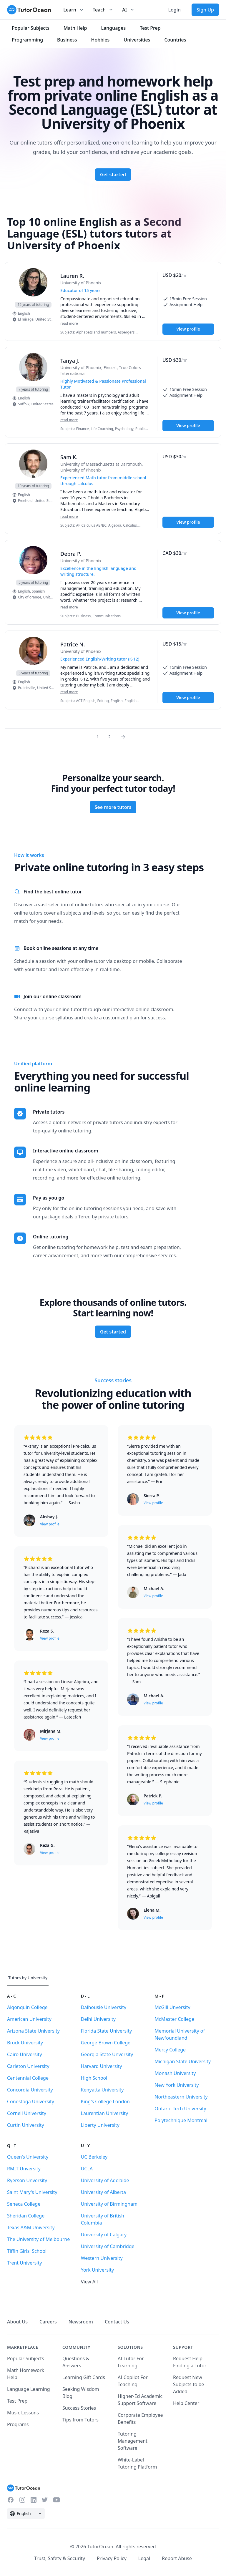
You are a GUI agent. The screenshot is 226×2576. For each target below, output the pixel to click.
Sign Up (205, 9)
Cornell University (26, 2113)
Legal (144, 2558)
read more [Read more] (69, 323)
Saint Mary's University (32, 2192)
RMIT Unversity (24, 2168)
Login (174, 9)
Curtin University (25, 2125)
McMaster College (174, 2019)
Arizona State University (33, 2031)
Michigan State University (182, 2061)
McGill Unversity (172, 2007)
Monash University (175, 2073)
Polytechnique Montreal (180, 2120)
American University (29, 2019)
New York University (176, 2085)
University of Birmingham (109, 2204)
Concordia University (30, 2089)
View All (89, 2281)
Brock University (25, 2042)
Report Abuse (177, 2558)
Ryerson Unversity (27, 2180)
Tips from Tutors (80, 2419)
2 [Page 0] (109, 736)
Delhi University (98, 2019)
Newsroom (81, 2321)
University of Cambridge (107, 2246)
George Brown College (105, 2042)
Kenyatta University (102, 2089)
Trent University (24, 2263)
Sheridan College (25, 2215)
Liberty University (100, 2125)
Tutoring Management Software (132, 2441)
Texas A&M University (31, 2227)
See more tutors (113, 807)
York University (97, 2270)
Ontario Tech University (180, 2108)
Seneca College (23, 2204)
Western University (102, 2258)
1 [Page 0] (98, 736)
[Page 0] (124, 736)
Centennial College (28, 2078)
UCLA (87, 2168)
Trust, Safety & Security (59, 2558)
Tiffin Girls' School (26, 2251)
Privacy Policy (112, 2558)
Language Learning (28, 2389)
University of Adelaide (105, 2180)
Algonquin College (27, 2007)
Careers (48, 2321)
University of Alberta (103, 2192)
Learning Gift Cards (83, 2377)
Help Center (186, 2403)
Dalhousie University (103, 2007)
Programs (18, 2424)
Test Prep (17, 2401)
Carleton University (28, 2066)
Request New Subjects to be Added (188, 2384)
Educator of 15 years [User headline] (80, 290)
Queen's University (27, 2157)
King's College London (105, 2101)
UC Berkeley (94, 2157)
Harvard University (101, 2066)
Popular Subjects (25, 2358)
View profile (188, 329)
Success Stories (79, 2408)
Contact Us (117, 2321)
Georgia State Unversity (107, 2054)
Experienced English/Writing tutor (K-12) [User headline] (99, 659)
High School (94, 2078)
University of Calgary (104, 2234)
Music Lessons (23, 2412)
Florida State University (106, 2031)
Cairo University (24, 2054)
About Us (17, 2321)
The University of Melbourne (38, 2239)
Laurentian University (104, 2113)
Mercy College (170, 2049)
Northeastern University (180, 2097)
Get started (113, 174)
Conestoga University (30, 2101)
